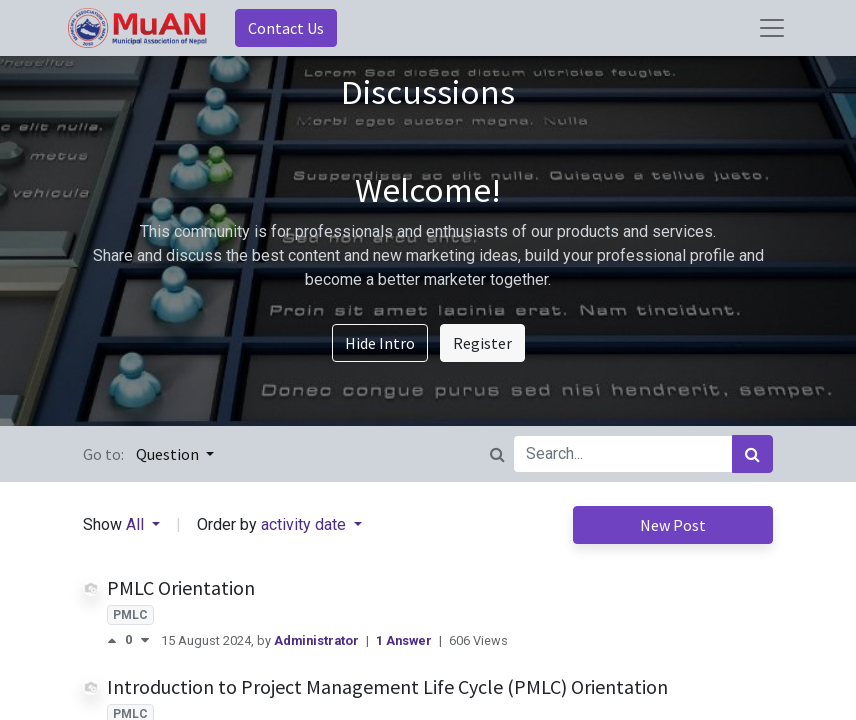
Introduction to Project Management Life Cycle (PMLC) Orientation (387, 686)
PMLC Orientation (181, 587)
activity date (305, 524)
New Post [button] (673, 525)
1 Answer (405, 640)
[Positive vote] (116, 640)
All (137, 524)
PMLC (130, 615)
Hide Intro (380, 343)
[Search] (752, 454)
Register (482, 343)
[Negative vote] (145, 640)
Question (169, 454)
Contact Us (286, 28)
